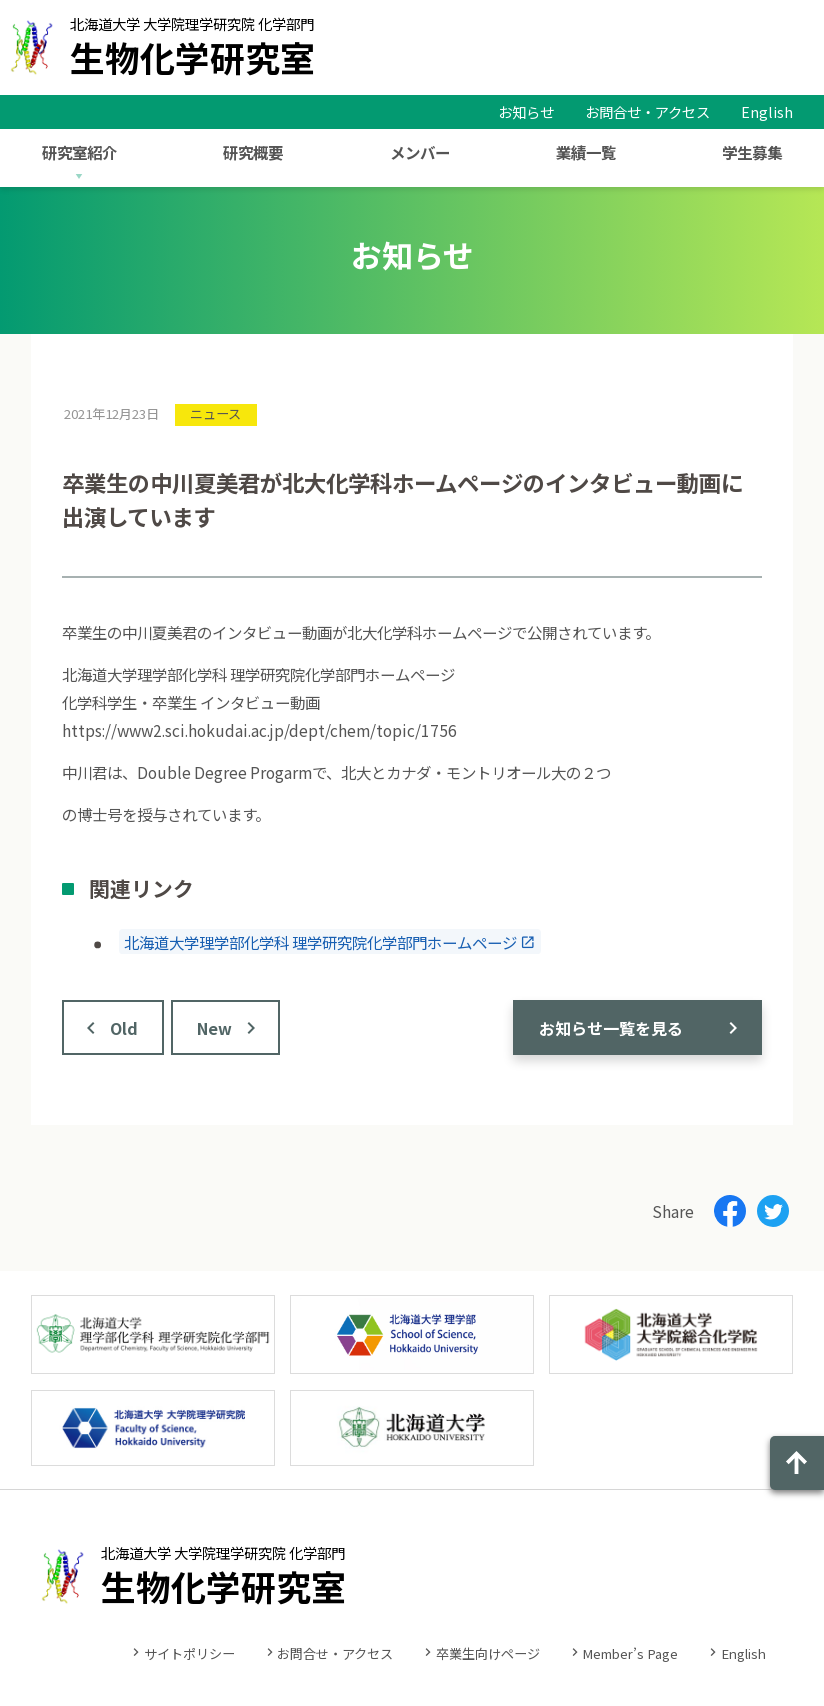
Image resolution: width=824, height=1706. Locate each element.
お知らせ (526, 111)
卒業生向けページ (488, 1653)
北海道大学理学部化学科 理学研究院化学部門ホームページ (320, 942)
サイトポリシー (189, 1653)
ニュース (215, 413)
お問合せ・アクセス (647, 111)
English (767, 111)
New (214, 1028)
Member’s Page (630, 1653)
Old (124, 1028)
